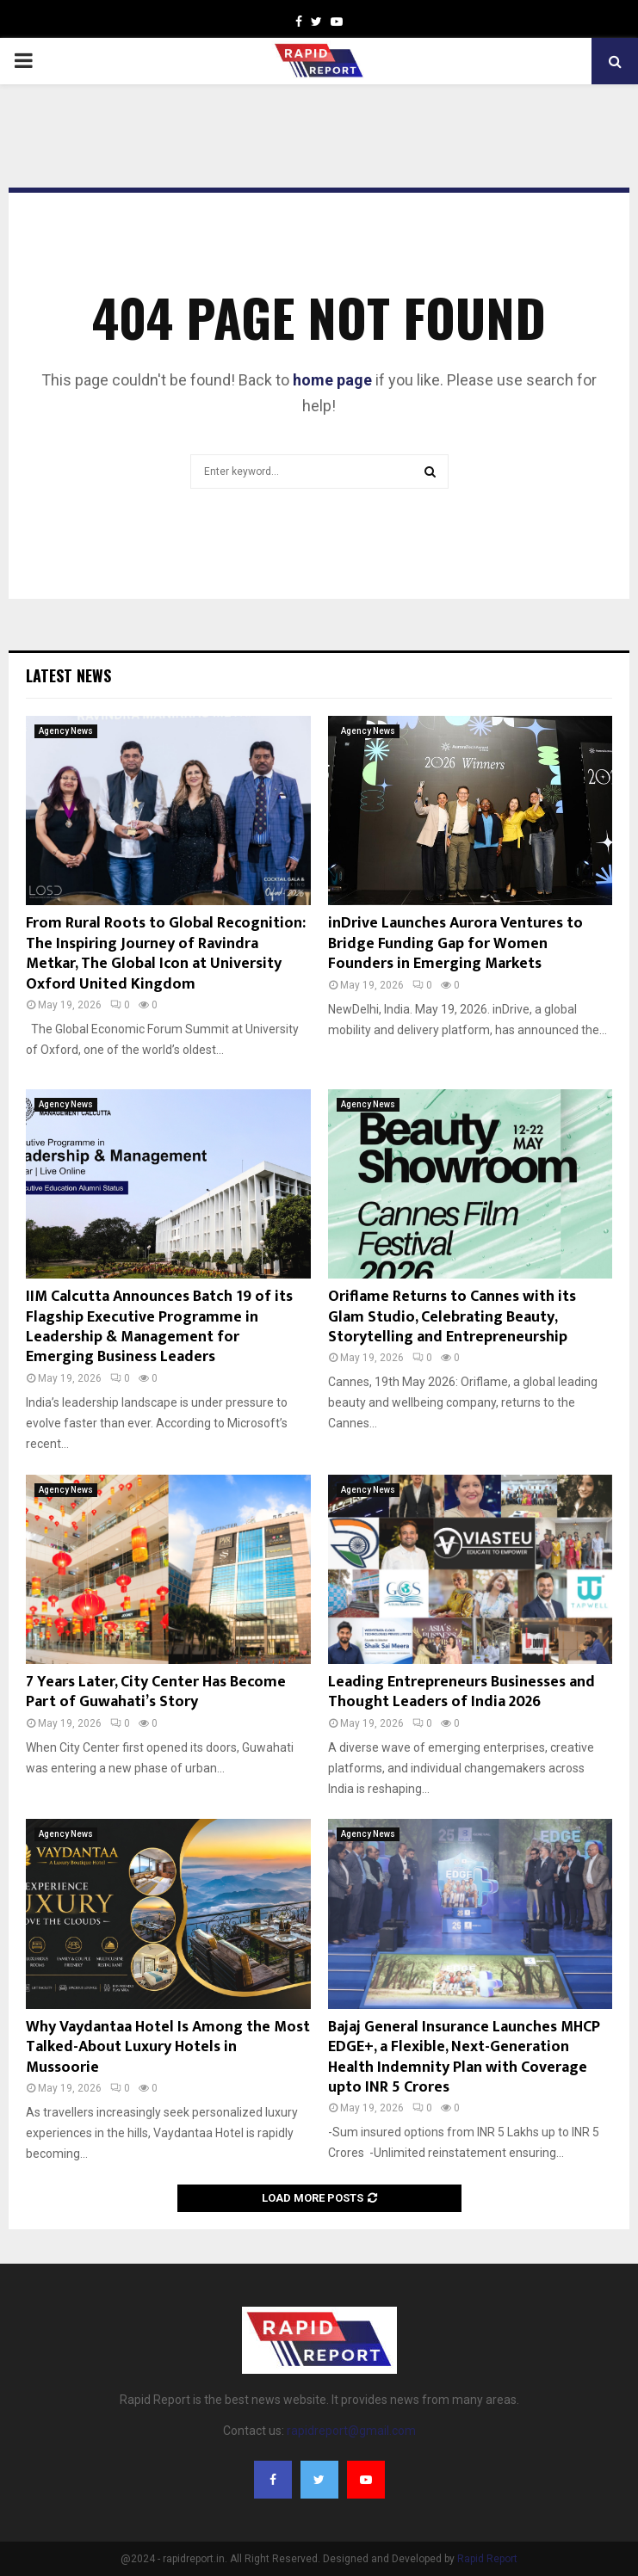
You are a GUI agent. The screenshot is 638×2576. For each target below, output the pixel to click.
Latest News (68, 675)
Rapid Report (487, 2559)
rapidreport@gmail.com (351, 2430)
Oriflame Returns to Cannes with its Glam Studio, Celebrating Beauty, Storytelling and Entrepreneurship (452, 1317)
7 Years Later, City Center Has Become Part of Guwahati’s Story (156, 1692)
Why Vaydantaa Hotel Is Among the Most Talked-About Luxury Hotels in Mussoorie (168, 2047)
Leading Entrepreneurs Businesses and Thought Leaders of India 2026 (461, 1692)
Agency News (66, 731)
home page (332, 380)
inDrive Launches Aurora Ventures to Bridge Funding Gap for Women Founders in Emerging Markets (455, 943)
